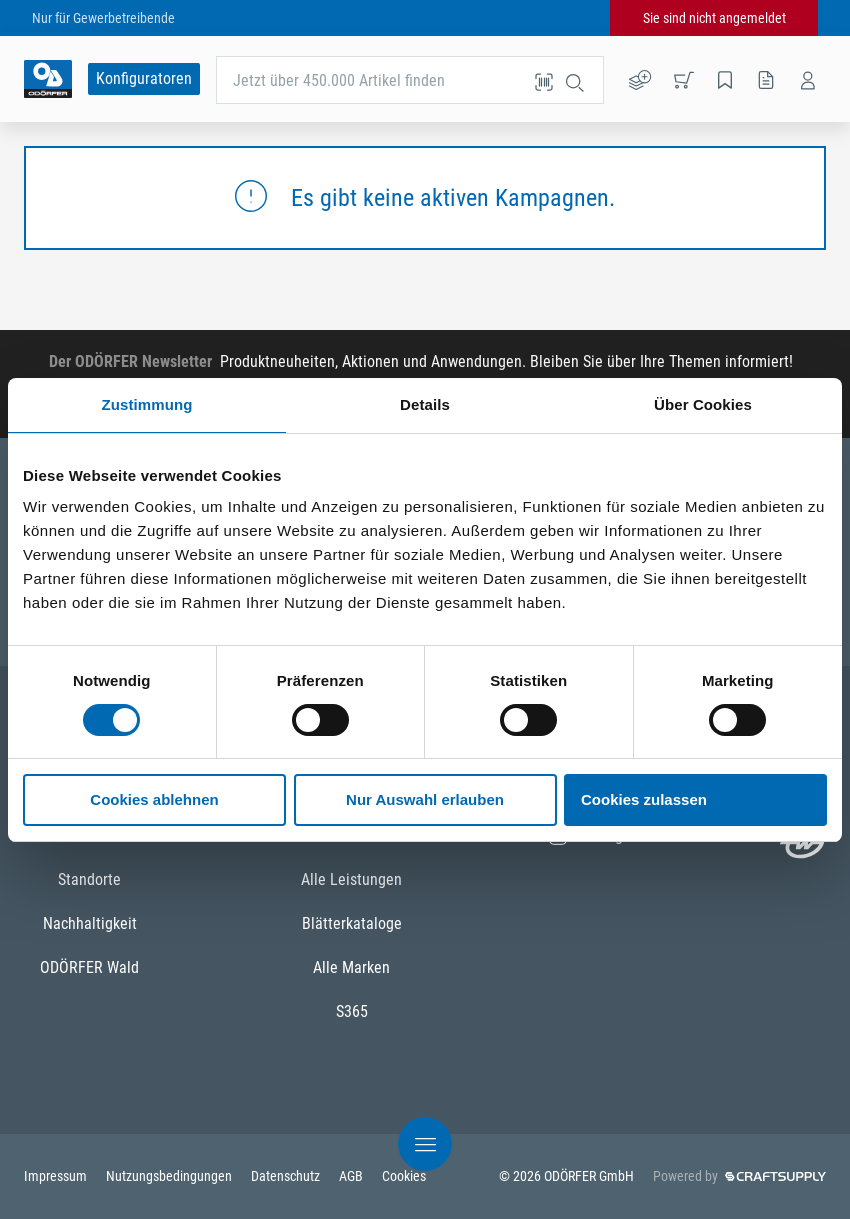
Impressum (57, 1176)
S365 (352, 1011)
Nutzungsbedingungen (170, 1176)
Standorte (89, 879)
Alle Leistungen (351, 879)
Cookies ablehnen (154, 799)
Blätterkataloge (352, 923)
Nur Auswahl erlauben (425, 799)
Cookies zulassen (644, 799)
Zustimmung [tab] (147, 404)
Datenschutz (287, 1176)
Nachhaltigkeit (90, 923)
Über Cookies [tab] (703, 404)
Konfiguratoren (144, 78)
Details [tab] (425, 404)
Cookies (404, 1176)
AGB (352, 1176)
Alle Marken (351, 967)
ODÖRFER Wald (89, 967)
